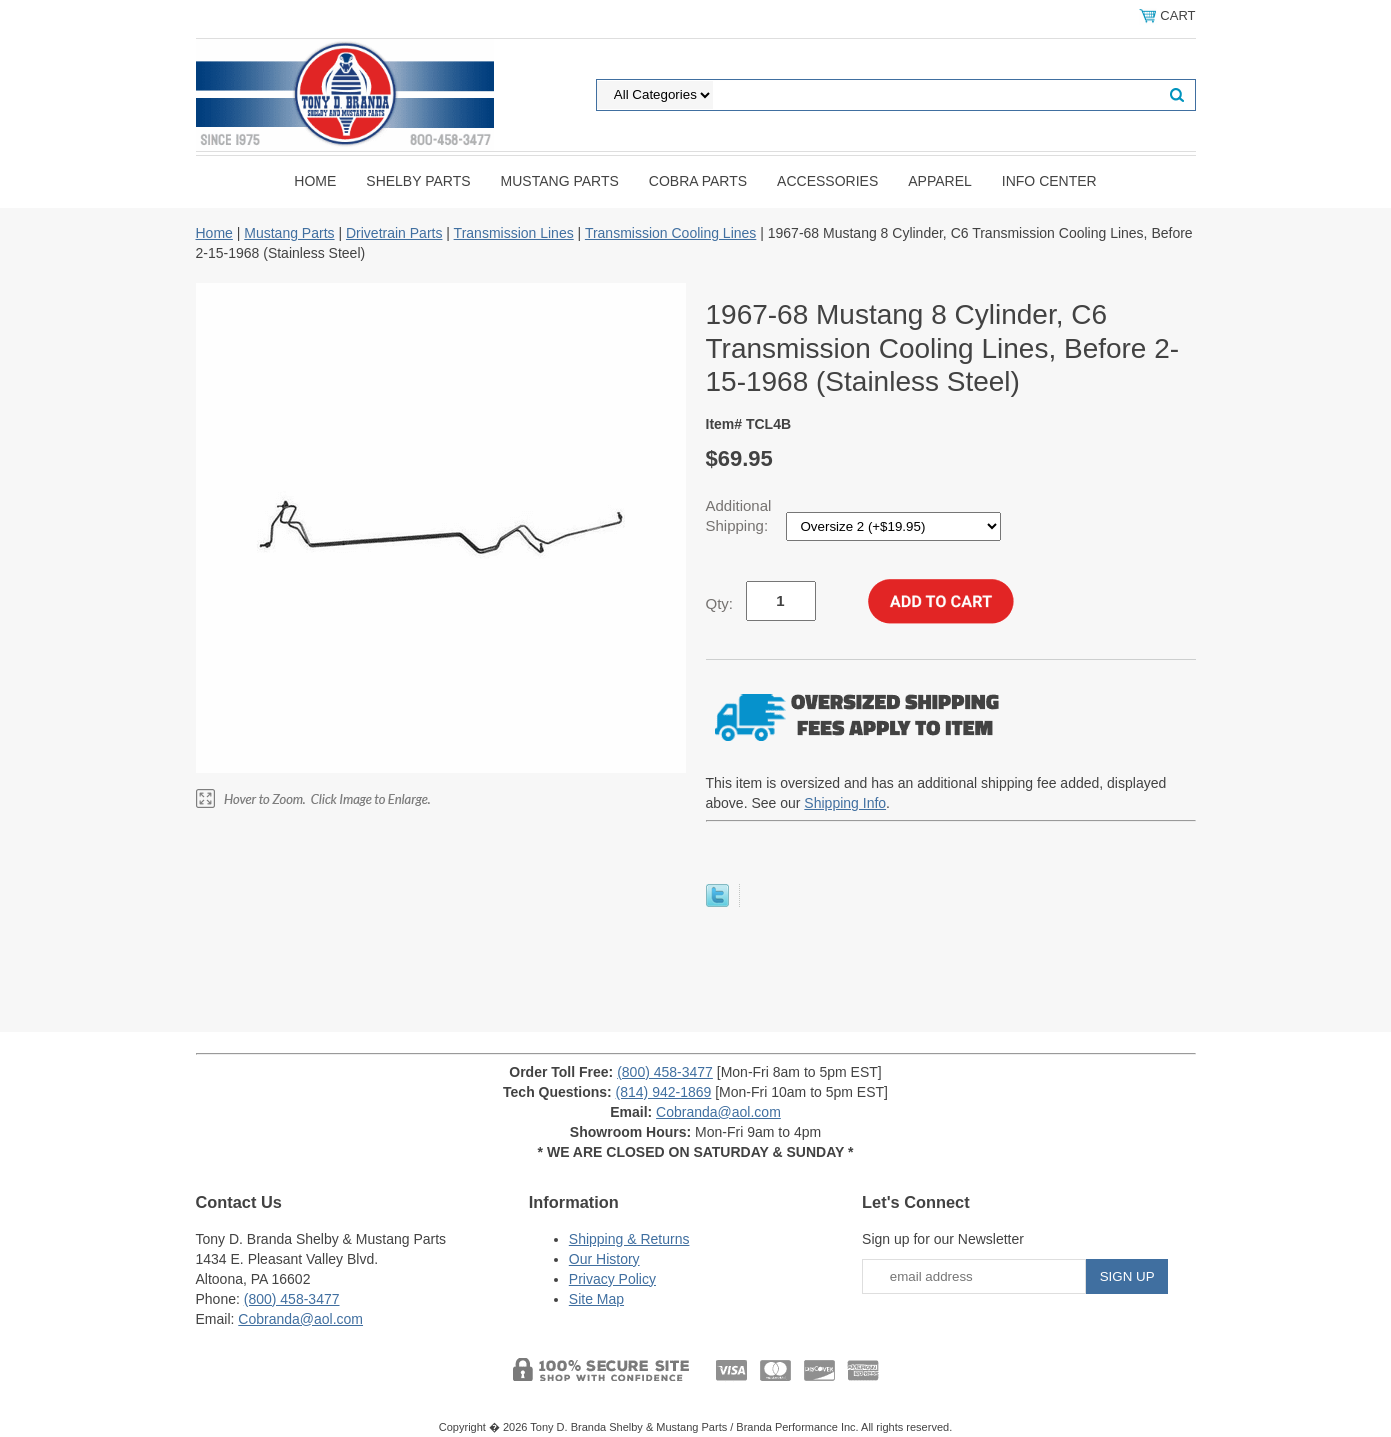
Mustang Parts (560, 181)
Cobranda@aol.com (718, 1112)
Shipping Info (845, 803)
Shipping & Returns (629, 1239)
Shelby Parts (418, 181)
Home (315, 181)
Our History (604, 1259)
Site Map (596, 1299)
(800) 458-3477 (665, 1072)
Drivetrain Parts (394, 233)
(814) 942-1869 (664, 1092)
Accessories (827, 181)
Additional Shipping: (739, 515)
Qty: (720, 603)
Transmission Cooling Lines (670, 233)
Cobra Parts (698, 181)
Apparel (940, 181)
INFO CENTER (1049, 181)
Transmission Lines (514, 233)
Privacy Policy (612, 1279)
